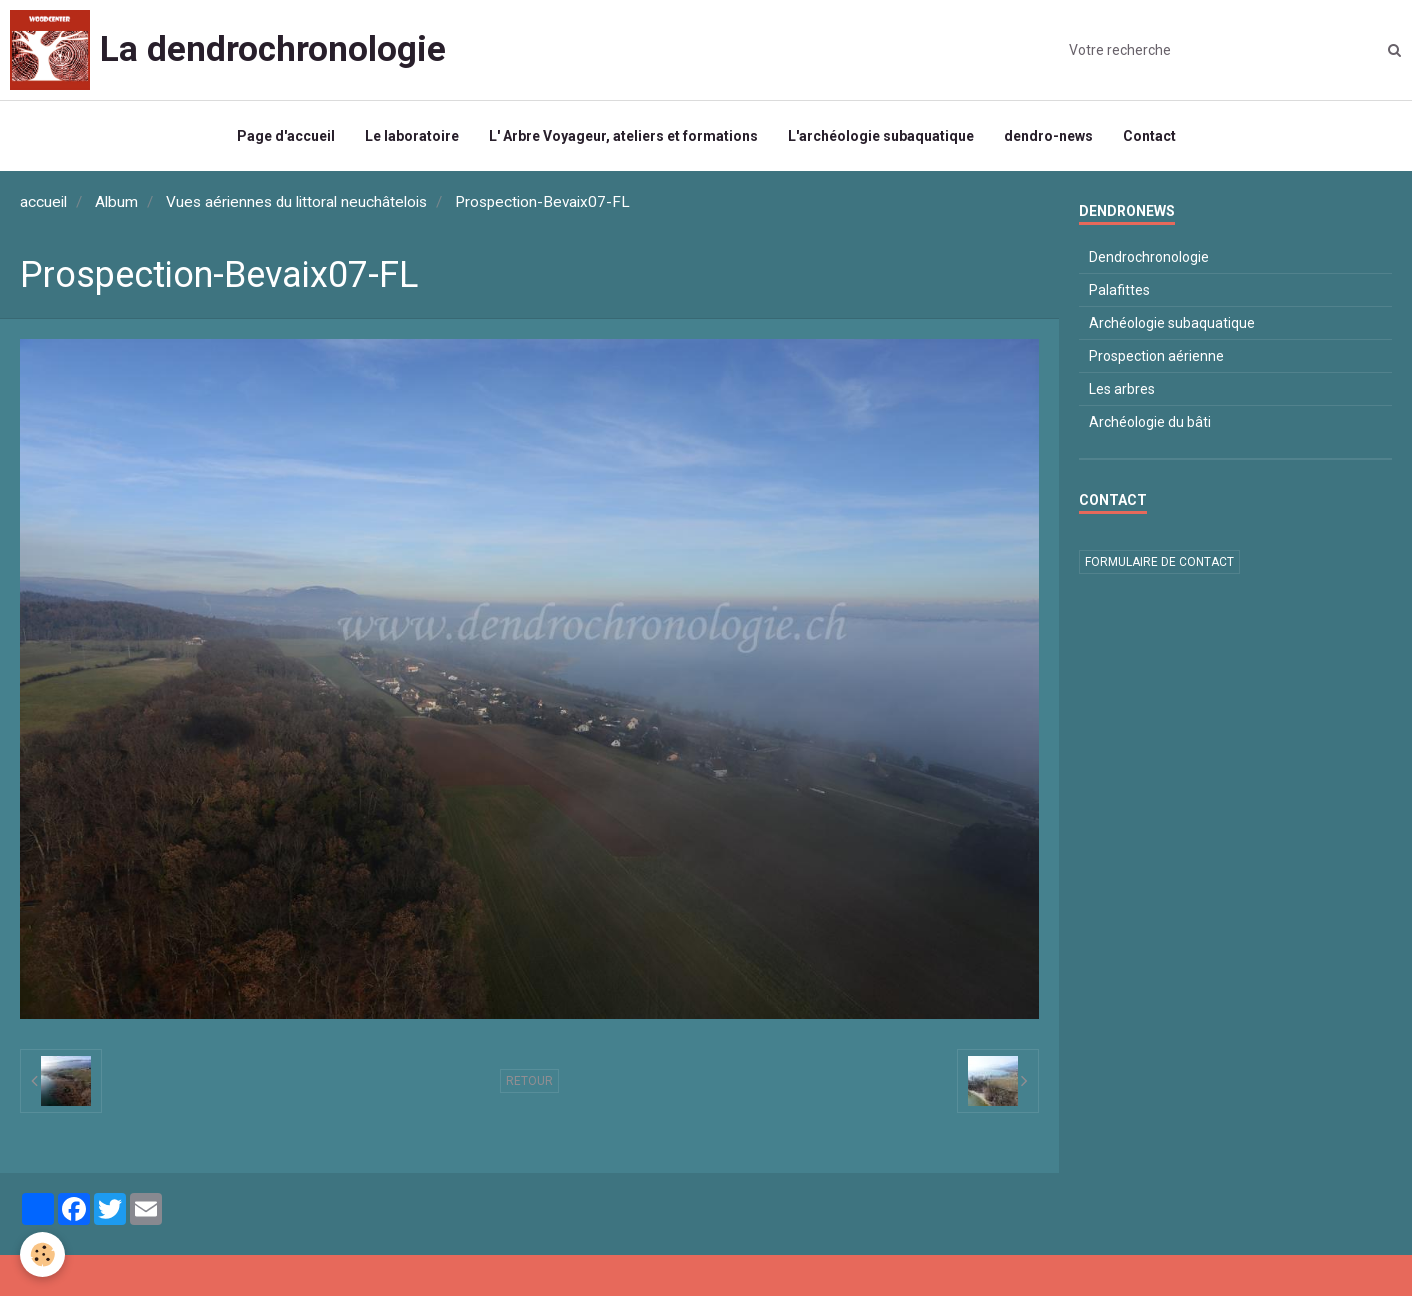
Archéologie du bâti (1150, 422)
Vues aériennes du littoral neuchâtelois (296, 202)
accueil (43, 202)
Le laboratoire (412, 136)
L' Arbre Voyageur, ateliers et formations (623, 136)
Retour (529, 1081)
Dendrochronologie (1149, 257)
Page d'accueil (286, 136)
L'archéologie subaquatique (881, 136)
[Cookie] (42, 1254)
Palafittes (1119, 290)
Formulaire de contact (1159, 562)
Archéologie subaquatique (1172, 323)
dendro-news (1048, 136)
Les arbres (1122, 389)
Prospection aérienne (1156, 356)
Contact (1149, 136)
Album (116, 202)
